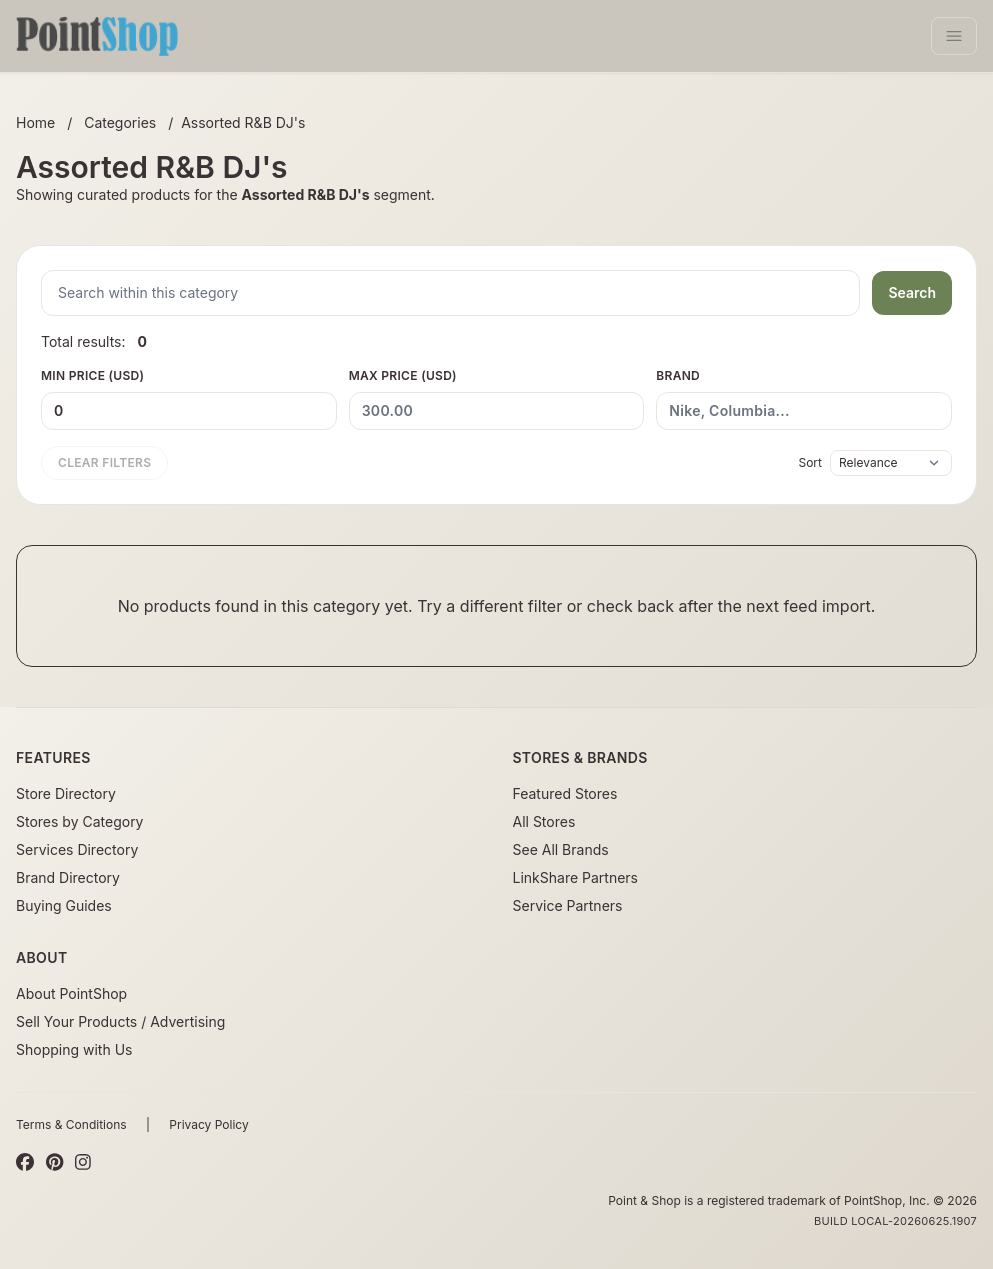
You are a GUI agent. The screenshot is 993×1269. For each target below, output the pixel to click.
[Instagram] (83, 1163)
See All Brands (561, 849)
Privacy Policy (208, 1124)
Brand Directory (68, 877)
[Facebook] (25, 1163)
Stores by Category (79, 821)
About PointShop (71, 993)
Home (35, 122)
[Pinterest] (54, 1163)
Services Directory (77, 849)
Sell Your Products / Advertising (120, 1021)
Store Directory (66, 793)
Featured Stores (565, 793)
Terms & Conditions (71, 1124)
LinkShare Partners (576, 877)
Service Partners (568, 905)
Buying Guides (64, 905)
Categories (120, 122)
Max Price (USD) (497, 399)
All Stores (544, 821)
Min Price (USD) (189, 399)
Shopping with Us (74, 1049)
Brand (804, 399)
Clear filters (104, 462)
